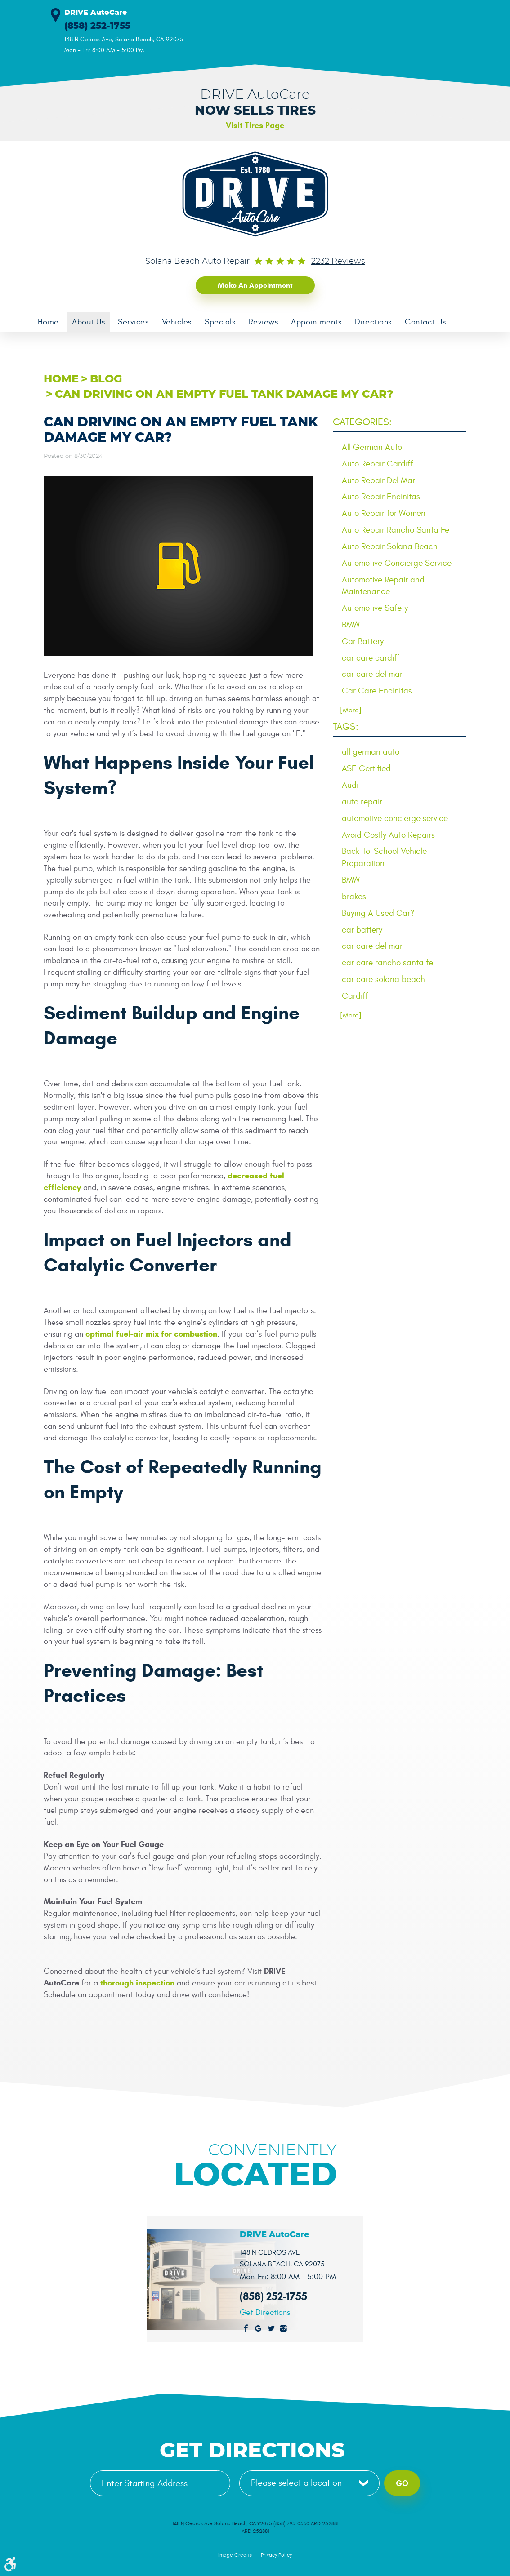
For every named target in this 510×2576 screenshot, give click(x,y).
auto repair (362, 802)
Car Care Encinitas (377, 691)
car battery (362, 930)
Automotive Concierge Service (397, 563)
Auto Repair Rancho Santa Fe (395, 530)
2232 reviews (338, 262)
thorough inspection (137, 1983)
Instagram (284, 2328)
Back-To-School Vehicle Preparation (384, 857)
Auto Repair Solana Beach (390, 546)
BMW (351, 625)
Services (134, 322)
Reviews (265, 322)
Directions (375, 322)
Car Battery (363, 641)
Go (402, 2483)
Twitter (271, 2328)
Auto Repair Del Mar (378, 480)
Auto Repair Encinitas (381, 497)
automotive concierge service (395, 818)
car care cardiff (370, 658)
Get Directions (265, 2313)
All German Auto (372, 447)
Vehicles (177, 322)
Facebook (246, 2328)
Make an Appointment (255, 285)
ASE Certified (366, 768)
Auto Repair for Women (383, 513)
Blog (106, 379)
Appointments (318, 322)
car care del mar (372, 675)
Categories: (362, 421)
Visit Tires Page (255, 125)
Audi (350, 785)
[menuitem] (48, 322)
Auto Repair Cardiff (377, 464)
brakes (354, 897)
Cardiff (355, 996)
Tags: (345, 727)
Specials (221, 322)
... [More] (347, 710)
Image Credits (235, 2555)
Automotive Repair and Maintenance (383, 586)
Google (259, 2328)
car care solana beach (383, 979)
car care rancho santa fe (387, 963)
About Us (88, 322)
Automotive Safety (375, 608)
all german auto (370, 752)
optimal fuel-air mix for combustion (151, 1334)
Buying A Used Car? (378, 913)
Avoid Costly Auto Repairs (388, 834)
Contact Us (427, 322)
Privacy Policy (276, 2555)
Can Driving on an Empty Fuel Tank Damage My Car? (224, 394)
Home (48, 322)
